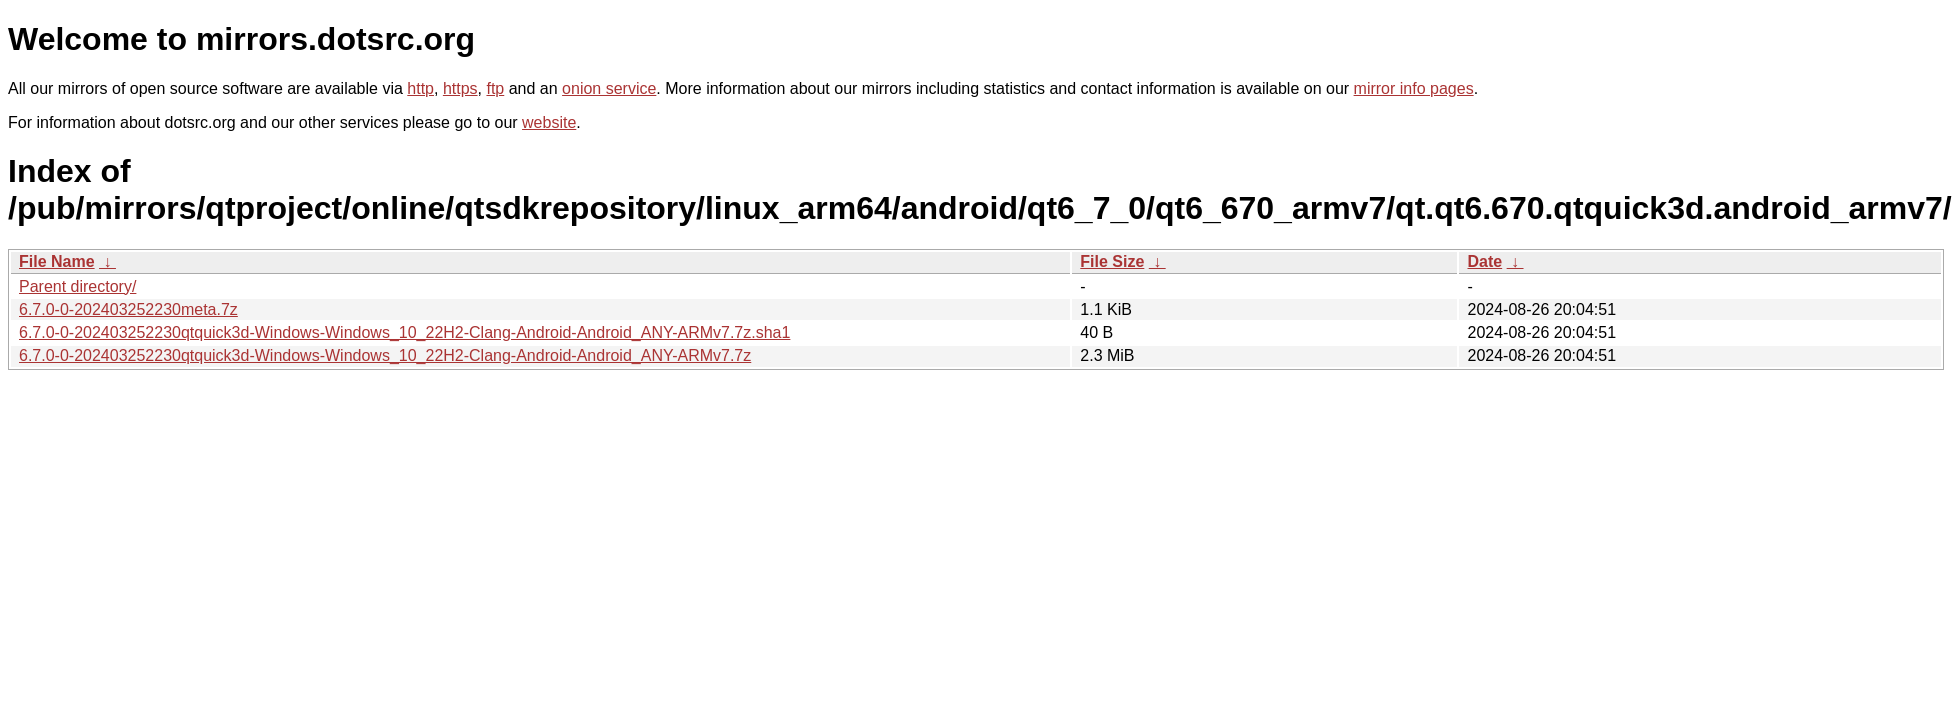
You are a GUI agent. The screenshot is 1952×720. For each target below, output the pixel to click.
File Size (1112, 261)
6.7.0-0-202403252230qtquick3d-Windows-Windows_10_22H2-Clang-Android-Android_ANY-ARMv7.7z (385, 355)
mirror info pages (1414, 88)
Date (1484, 261)
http (420, 88)
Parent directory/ (77, 286)
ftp (495, 88)
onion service (609, 88)
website (549, 122)
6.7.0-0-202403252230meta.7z (128, 309)
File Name (57, 261)
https (460, 88)
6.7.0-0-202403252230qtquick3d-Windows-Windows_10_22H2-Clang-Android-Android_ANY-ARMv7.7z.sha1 (404, 332)
